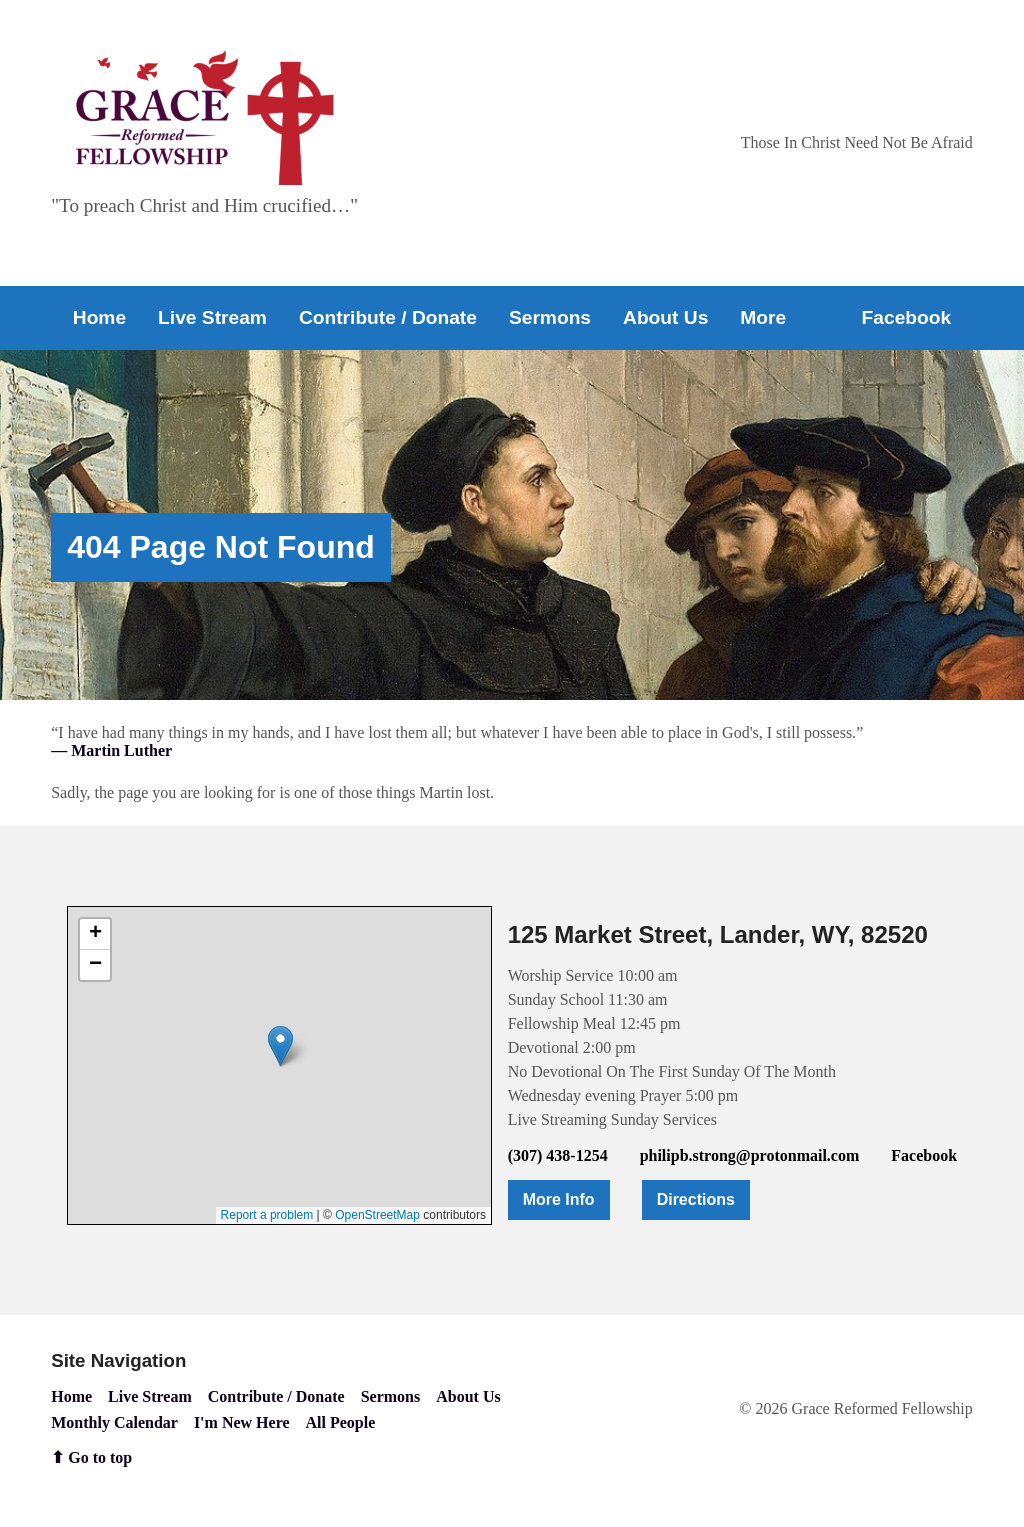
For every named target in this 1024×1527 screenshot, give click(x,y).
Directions (696, 1199)
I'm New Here (242, 1422)
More (763, 317)
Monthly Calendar (114, 1422)
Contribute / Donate (388, 317)
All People (341, 1422)
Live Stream (212, 317)
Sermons (550, 317)
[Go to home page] (205, 117)
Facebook (907, 317)
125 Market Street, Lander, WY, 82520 (718, 934)
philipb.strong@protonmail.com (750, 1155)
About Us (665, 317)
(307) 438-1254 (558, 1155)
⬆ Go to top (91, 1457)
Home (99, 317)
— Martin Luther (111, 750)
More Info (559, 1199)
